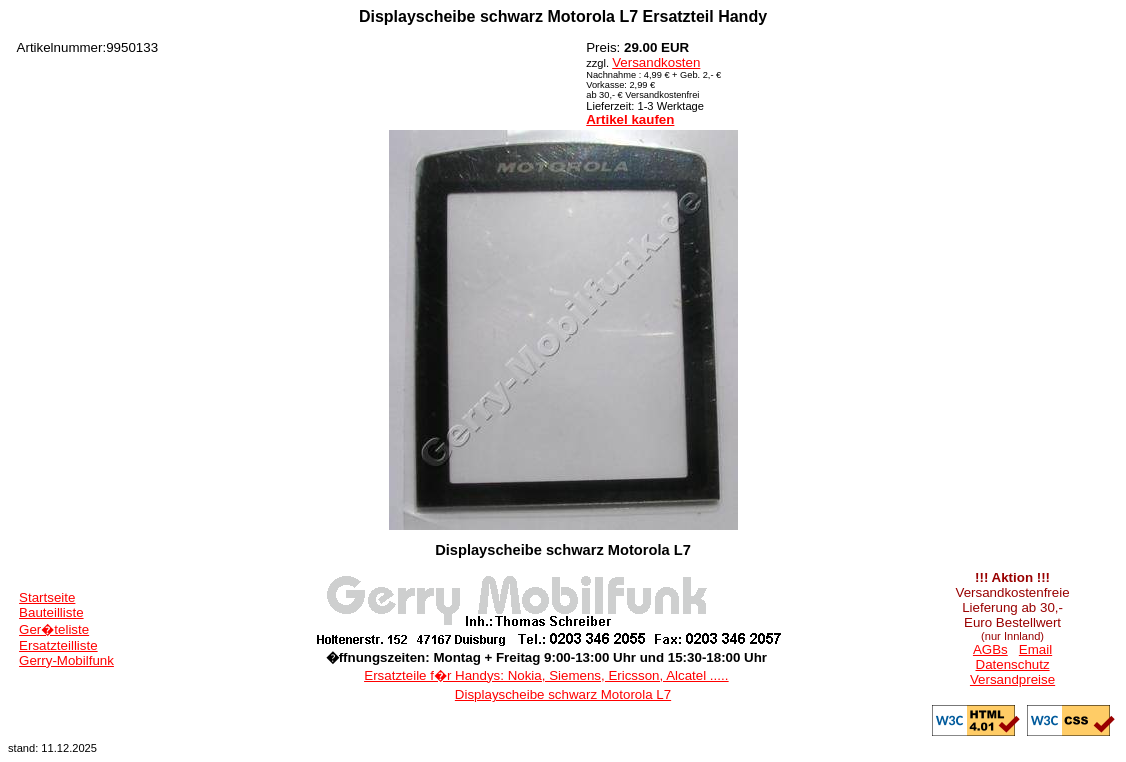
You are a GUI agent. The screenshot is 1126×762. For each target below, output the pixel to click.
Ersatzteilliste (58, 645)
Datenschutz (1013, 664)
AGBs (990, 649)
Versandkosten (656, 62)
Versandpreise (1012, 679)
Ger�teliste (54, 629)
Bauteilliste (51, 612)
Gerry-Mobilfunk (66, 660)
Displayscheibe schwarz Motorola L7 (563, 694)
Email (1035, 649)
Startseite (47, 597)
